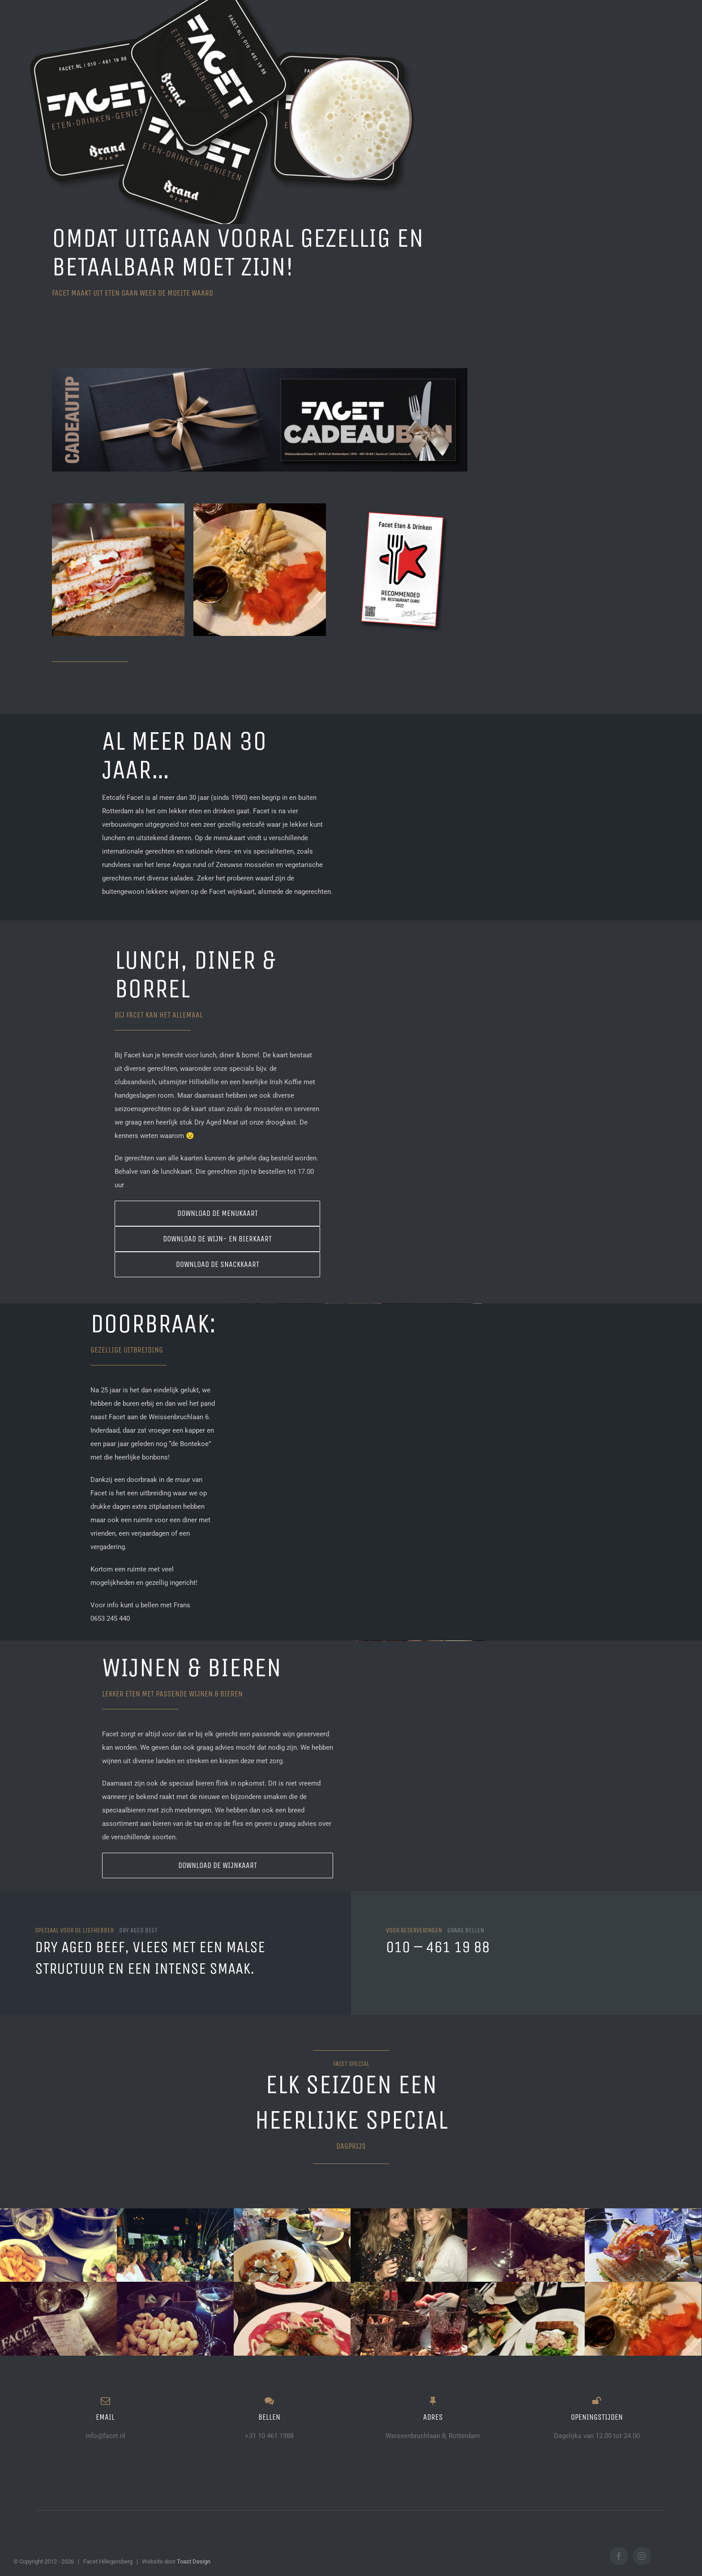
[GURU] (401, 569)
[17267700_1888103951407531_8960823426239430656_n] (259, 569)
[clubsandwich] (118, 569)
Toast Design (193, 2561)
